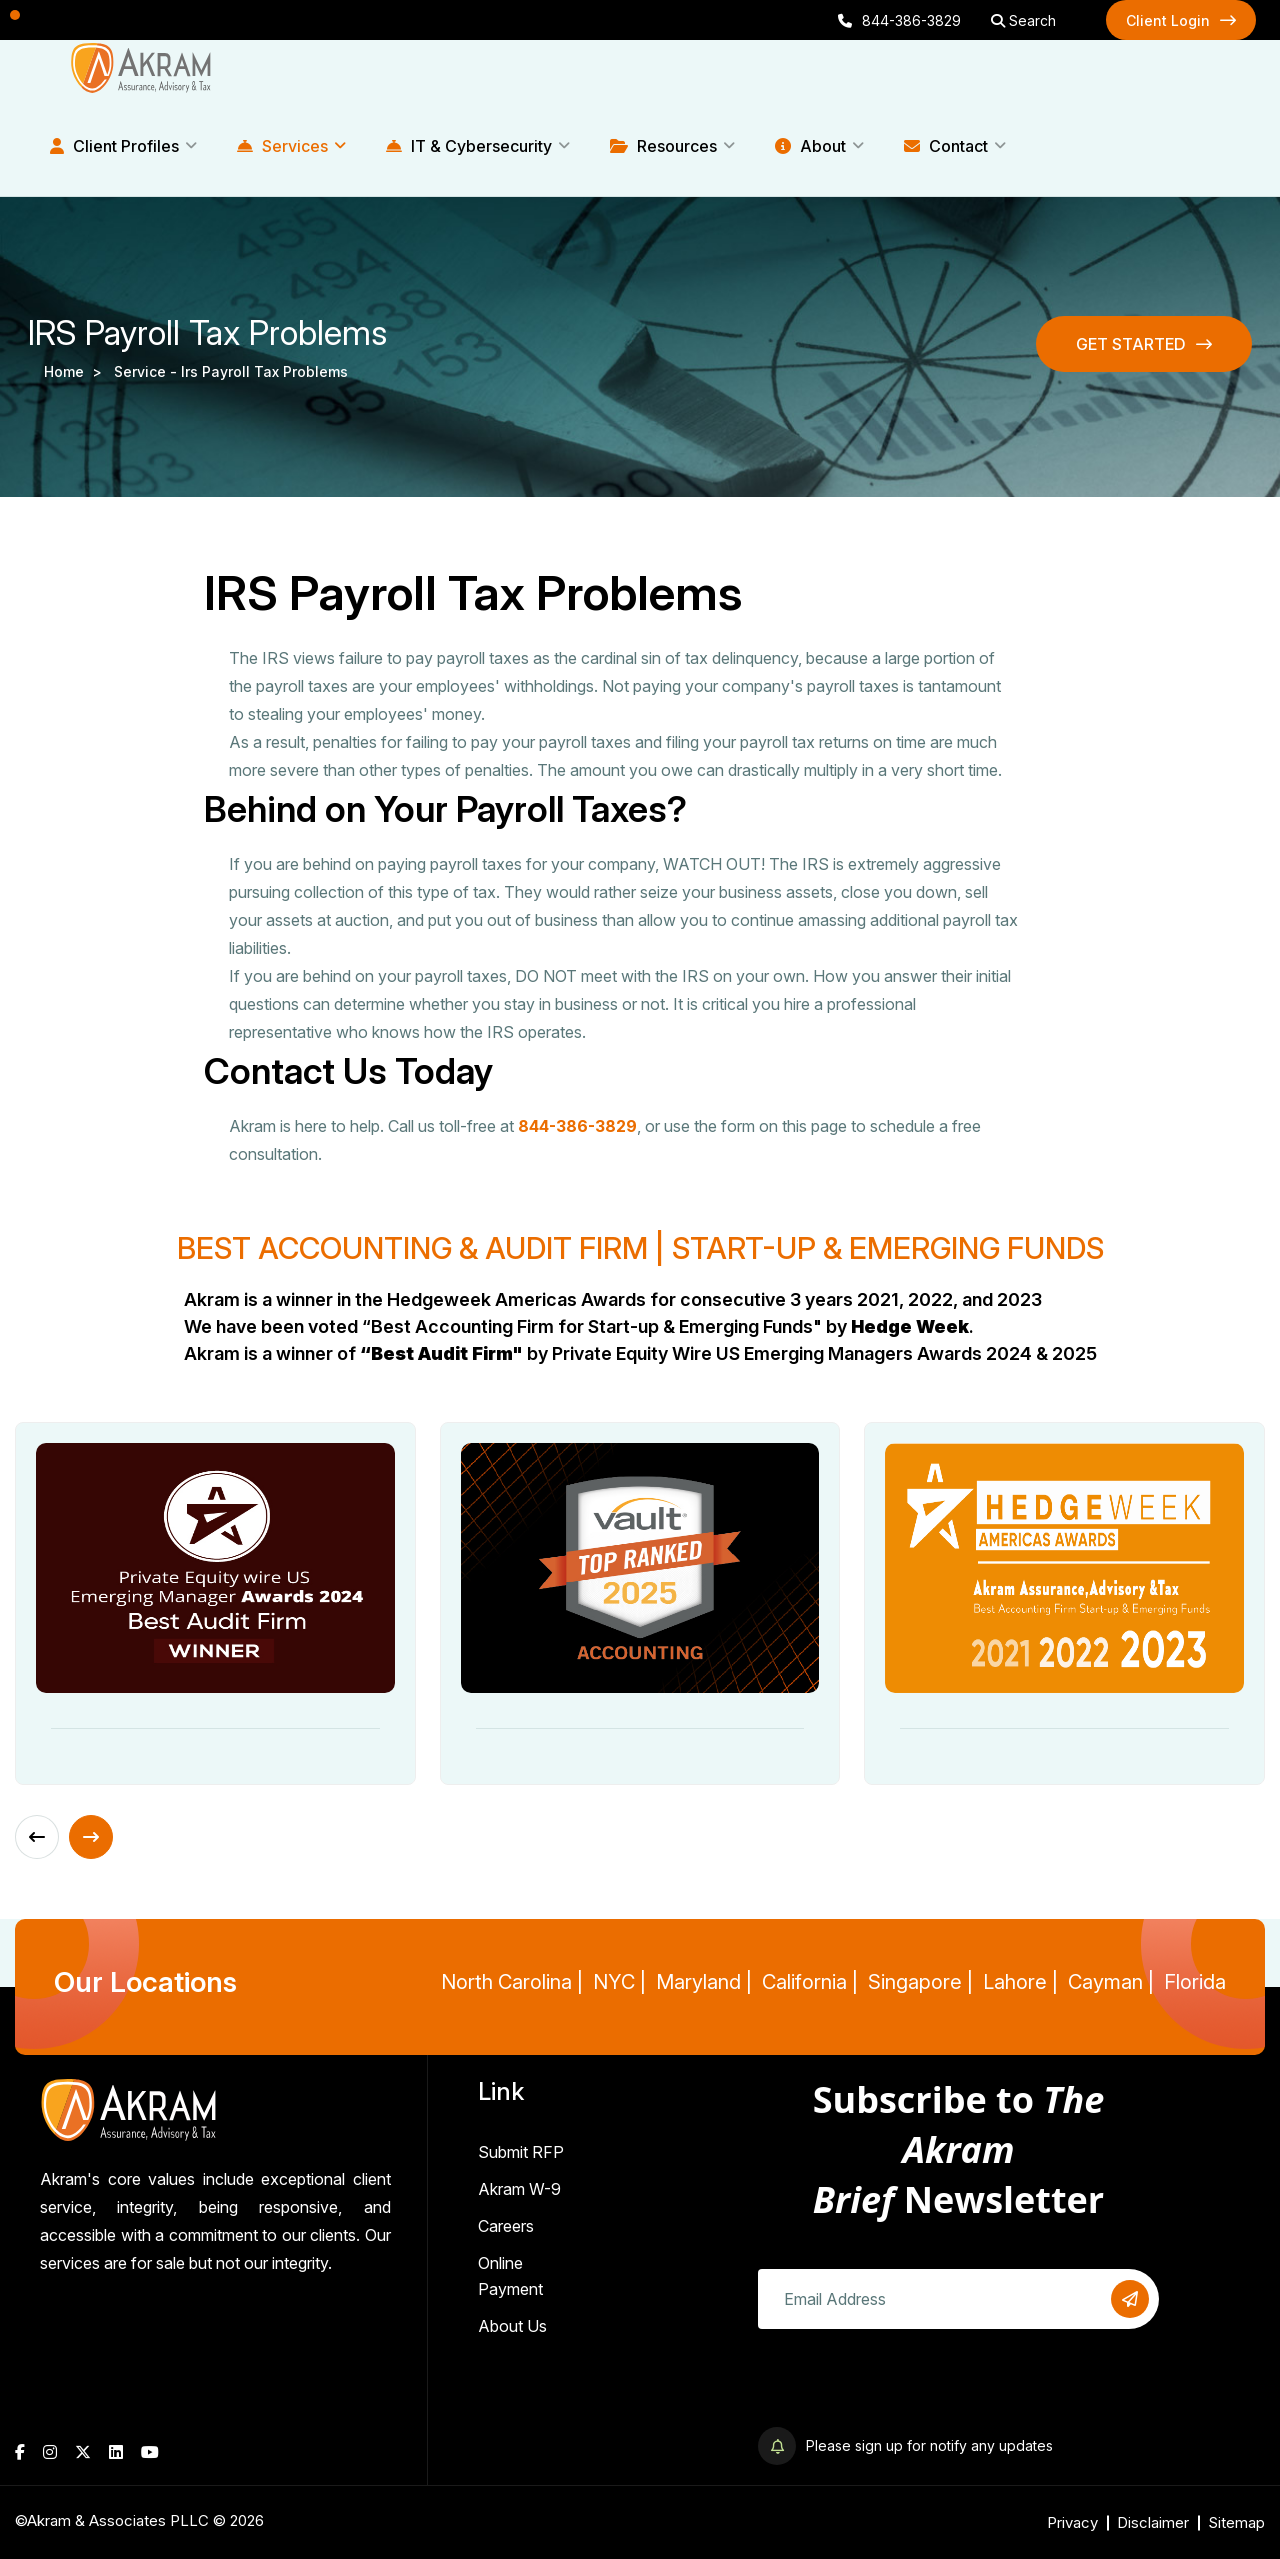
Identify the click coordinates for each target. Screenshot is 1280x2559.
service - (147, 371)
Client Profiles (114, 146)
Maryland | (704, 1982)
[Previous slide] (37, 1837)
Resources (663, 146)
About (810, 146)
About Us (512, 2326)
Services (282, 146)
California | (810, 1982)
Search (1023, 20)
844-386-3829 (899, 20)
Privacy (1072, 2522)
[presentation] (910, 2388)
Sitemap (1236, 2522)
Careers (506, 2226)
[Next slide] (91, 1837)
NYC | (619, 1982)
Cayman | (1111, 1982)
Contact (946, 146)
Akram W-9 (519, 2189)
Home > (77, 371)
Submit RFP (521, 2152)
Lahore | (1020, 1982)
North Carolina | (512, 1982)
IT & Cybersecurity (469, 146)
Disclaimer (1153, 2522)
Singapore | (920, 1982)
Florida (1195, 1982)
